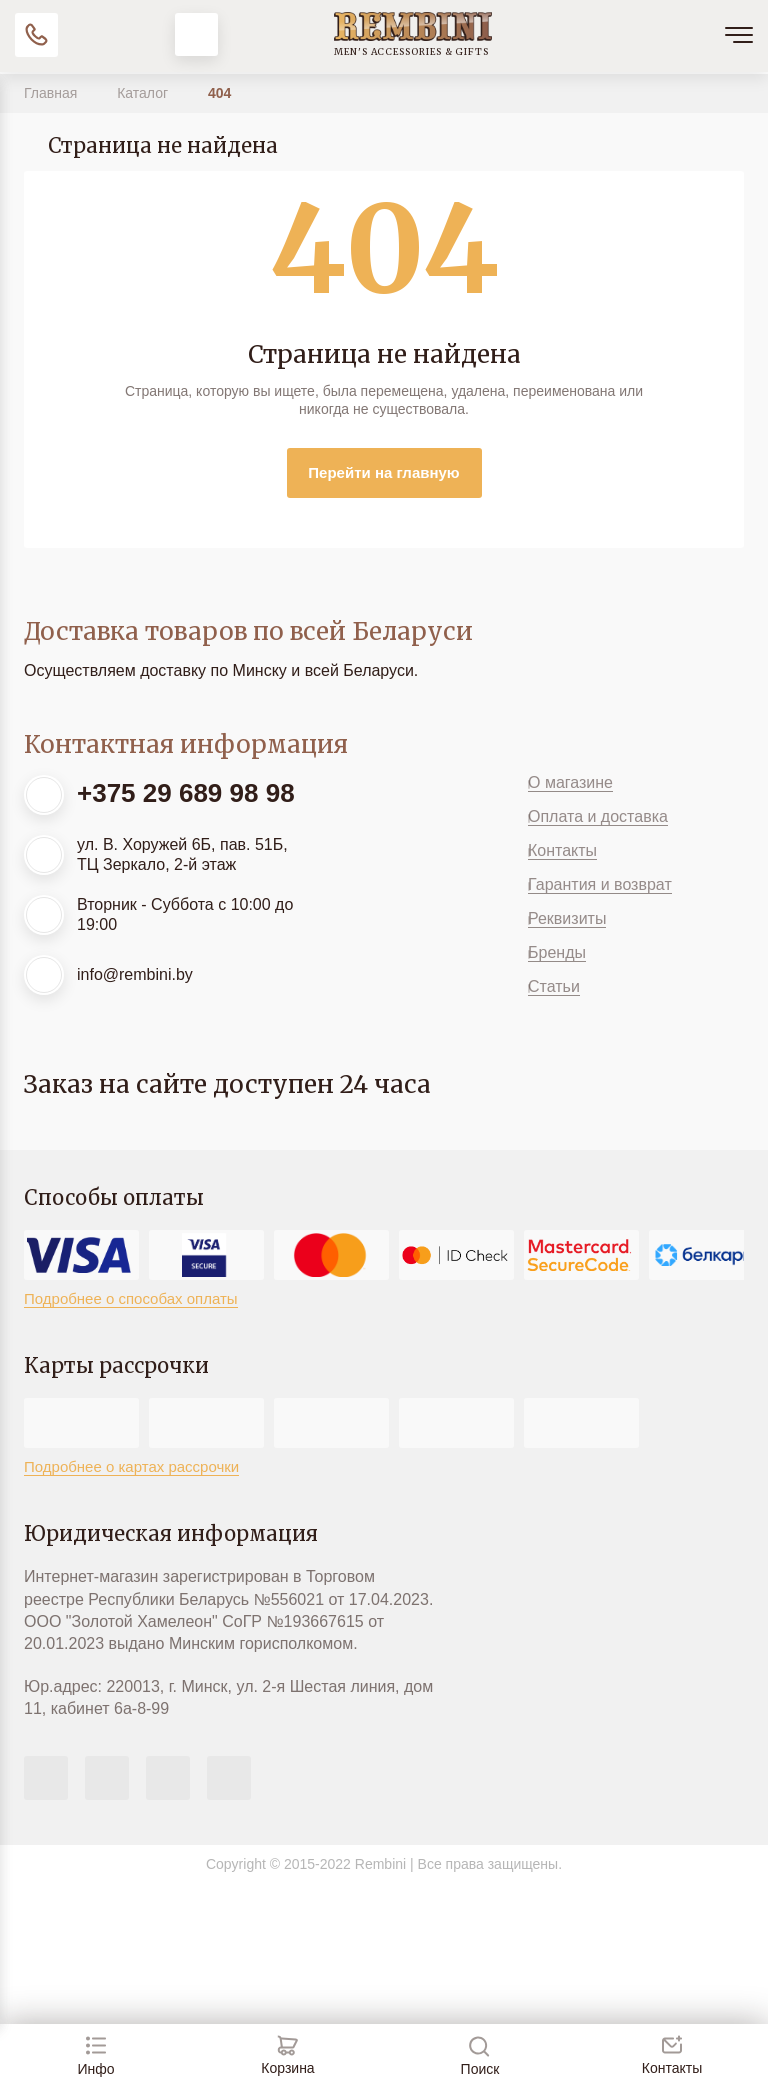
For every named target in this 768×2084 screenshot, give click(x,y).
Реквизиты (567, 918)
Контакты (562, 850)
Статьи (554, 986)
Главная (52, 93)
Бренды (557, 952)
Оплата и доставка (598, 816)
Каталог (144, 93)
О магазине (570, 782)
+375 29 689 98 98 (186, 793)
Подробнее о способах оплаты (131, 1298)
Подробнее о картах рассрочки (131, 1466)
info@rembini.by (135, 974)
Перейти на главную (383, 472)
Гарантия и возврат (600, 884)
